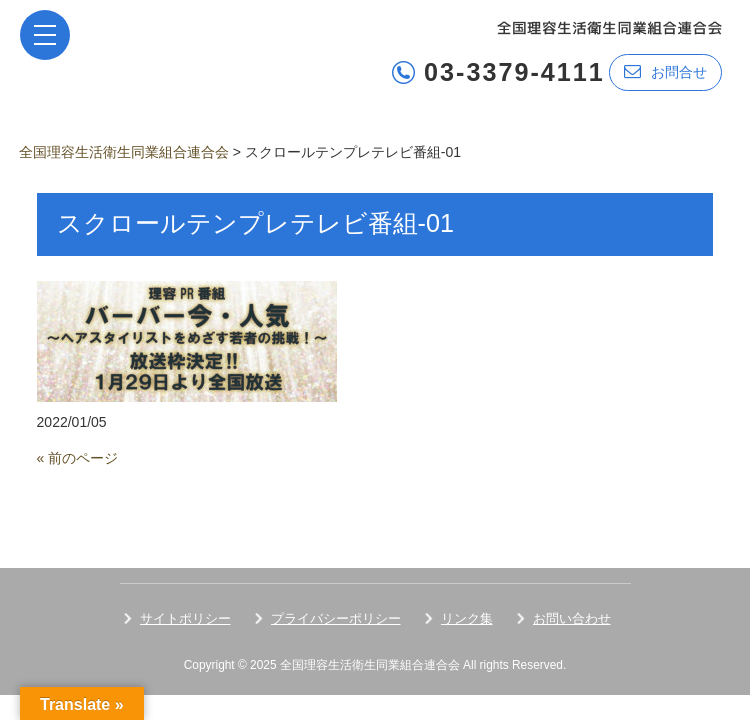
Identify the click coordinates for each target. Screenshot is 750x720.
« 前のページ (78, 458)
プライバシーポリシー (336, 618)
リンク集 (467, 618)
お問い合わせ (572, 618)
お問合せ (665, 71)
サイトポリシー (185, 618)
